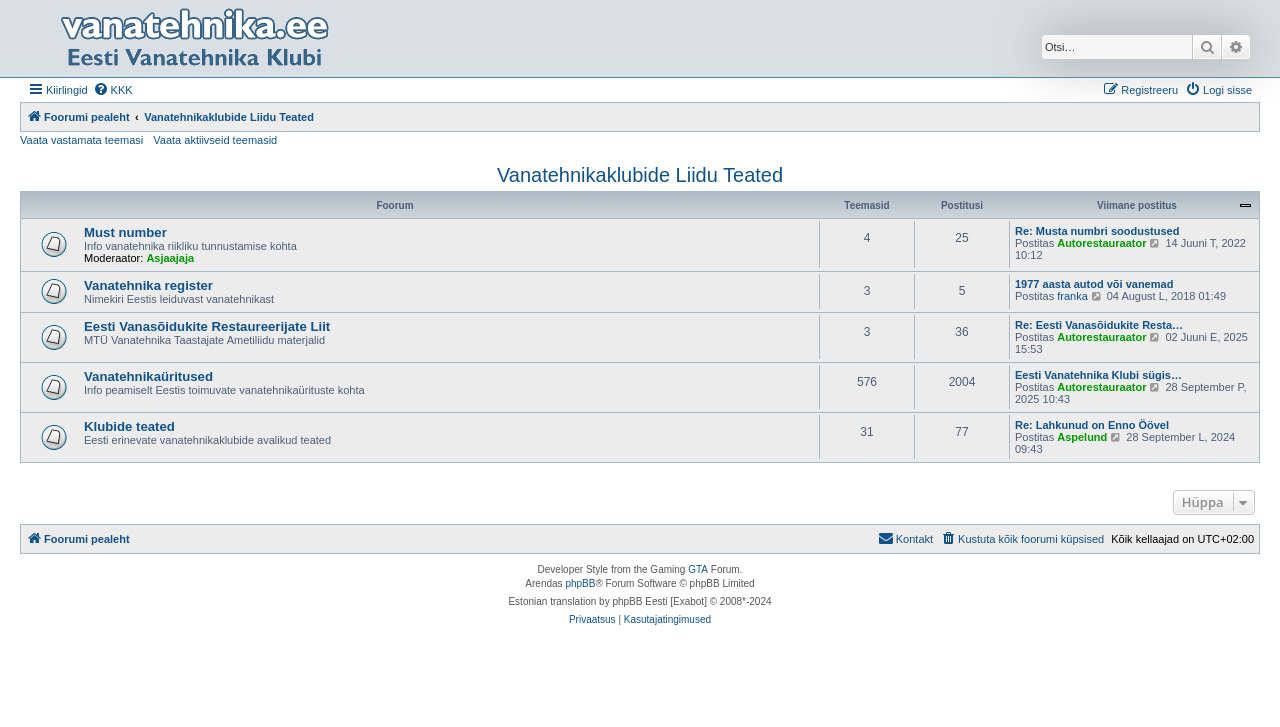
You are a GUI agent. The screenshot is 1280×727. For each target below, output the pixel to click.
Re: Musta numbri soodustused (1097, 231)
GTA (698, 569)
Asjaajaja (170, 258)
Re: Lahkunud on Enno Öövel (1092, 425)
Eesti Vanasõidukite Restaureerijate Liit (207, 326)
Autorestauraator (1101, 243)
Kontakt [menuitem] (905, 538)
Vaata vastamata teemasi (81, 140)
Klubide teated (129, 426)
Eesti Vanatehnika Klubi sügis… (1098, 375)
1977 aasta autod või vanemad (1094, 284)
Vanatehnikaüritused (148, 376)
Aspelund (1082, 437)
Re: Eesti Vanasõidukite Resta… (1099, 325)
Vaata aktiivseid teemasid (215, 140)
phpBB (580, 583)
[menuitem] (113, 90)
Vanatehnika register (148, 285)
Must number (125, 232)
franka (1072, 296)
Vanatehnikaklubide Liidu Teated (640, 175)
